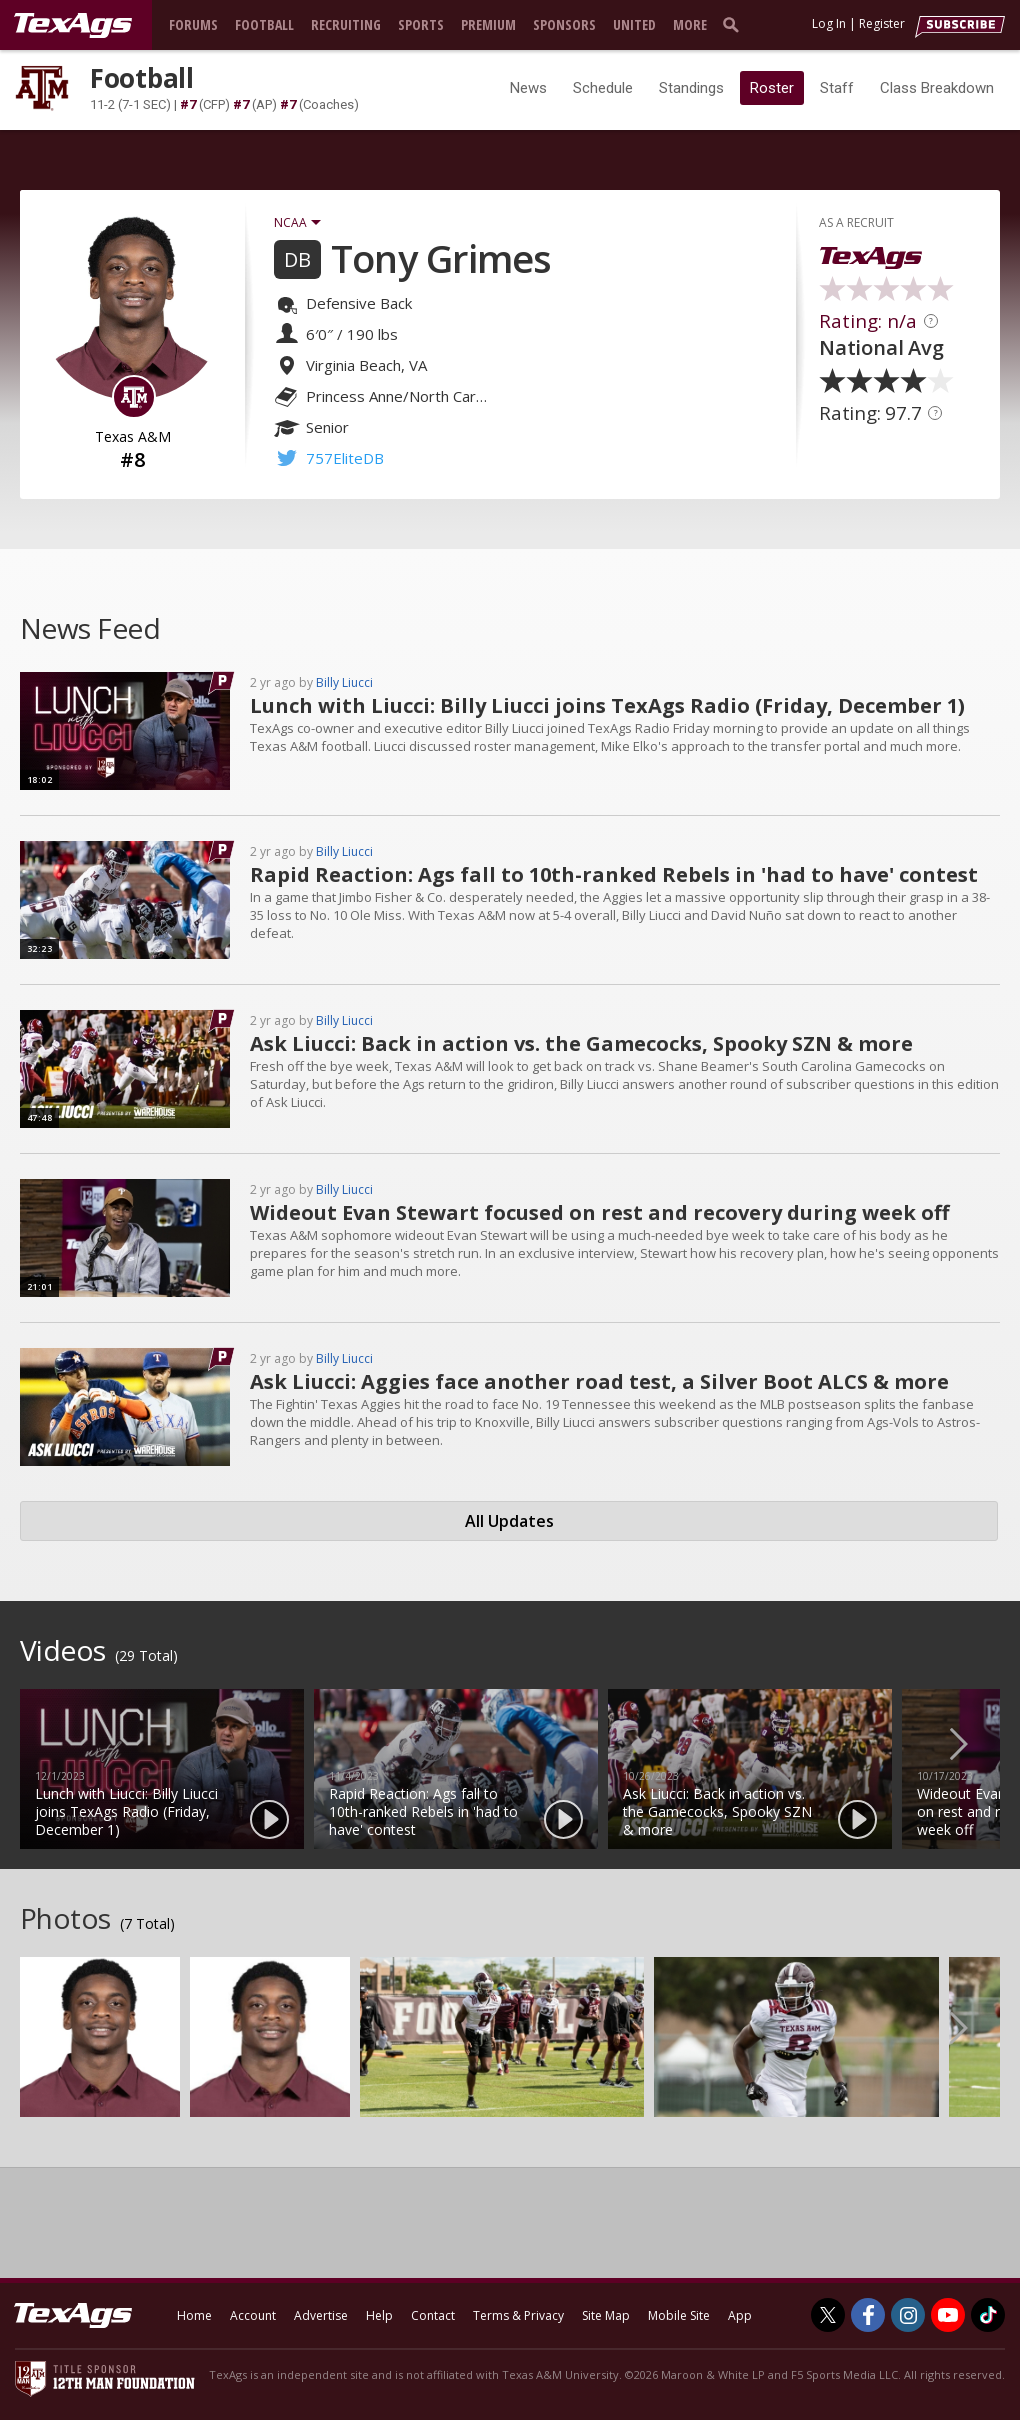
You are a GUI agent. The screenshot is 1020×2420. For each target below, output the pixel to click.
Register (882, 23)
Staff (837, 88)
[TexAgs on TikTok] (988, 2315)
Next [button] (975, 1743)
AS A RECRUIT (856, 222)
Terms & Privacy (518, 2315)
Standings (691, 88)
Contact (433, 2315)
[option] (162, 1769)
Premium (488, 24)
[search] (735, 24)
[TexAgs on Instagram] (908, 2315)
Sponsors (564, 24)
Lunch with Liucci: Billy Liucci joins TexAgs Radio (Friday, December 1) (607, 705)
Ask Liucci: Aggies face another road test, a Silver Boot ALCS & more (599, 1381)
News (528, 88)
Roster (772, 88)
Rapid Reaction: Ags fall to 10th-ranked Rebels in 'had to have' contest (614, 874)
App (740, 2315)
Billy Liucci (344, 682)
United (634, 24)
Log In (829, 23)
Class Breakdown (937, 88)
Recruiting (346, 24)
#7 (188, 104)
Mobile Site (679, 2315)
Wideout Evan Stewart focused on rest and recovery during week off (599, 1212)
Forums (193, 24)
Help (379, 2315)
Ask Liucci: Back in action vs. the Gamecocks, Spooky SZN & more (581, 1043)
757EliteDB (345, 458)
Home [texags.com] (194, 2315)
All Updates (509, 1521)
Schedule (603, 88)
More (690, 24)
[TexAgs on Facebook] (868, 2315)
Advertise (321, 2315)
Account (253, 2315)
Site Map (606, 2315)
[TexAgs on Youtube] (948, 2315)
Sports (421, 24)
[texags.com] (73, 26)
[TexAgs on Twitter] (828, 2315)
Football (264, 24)
